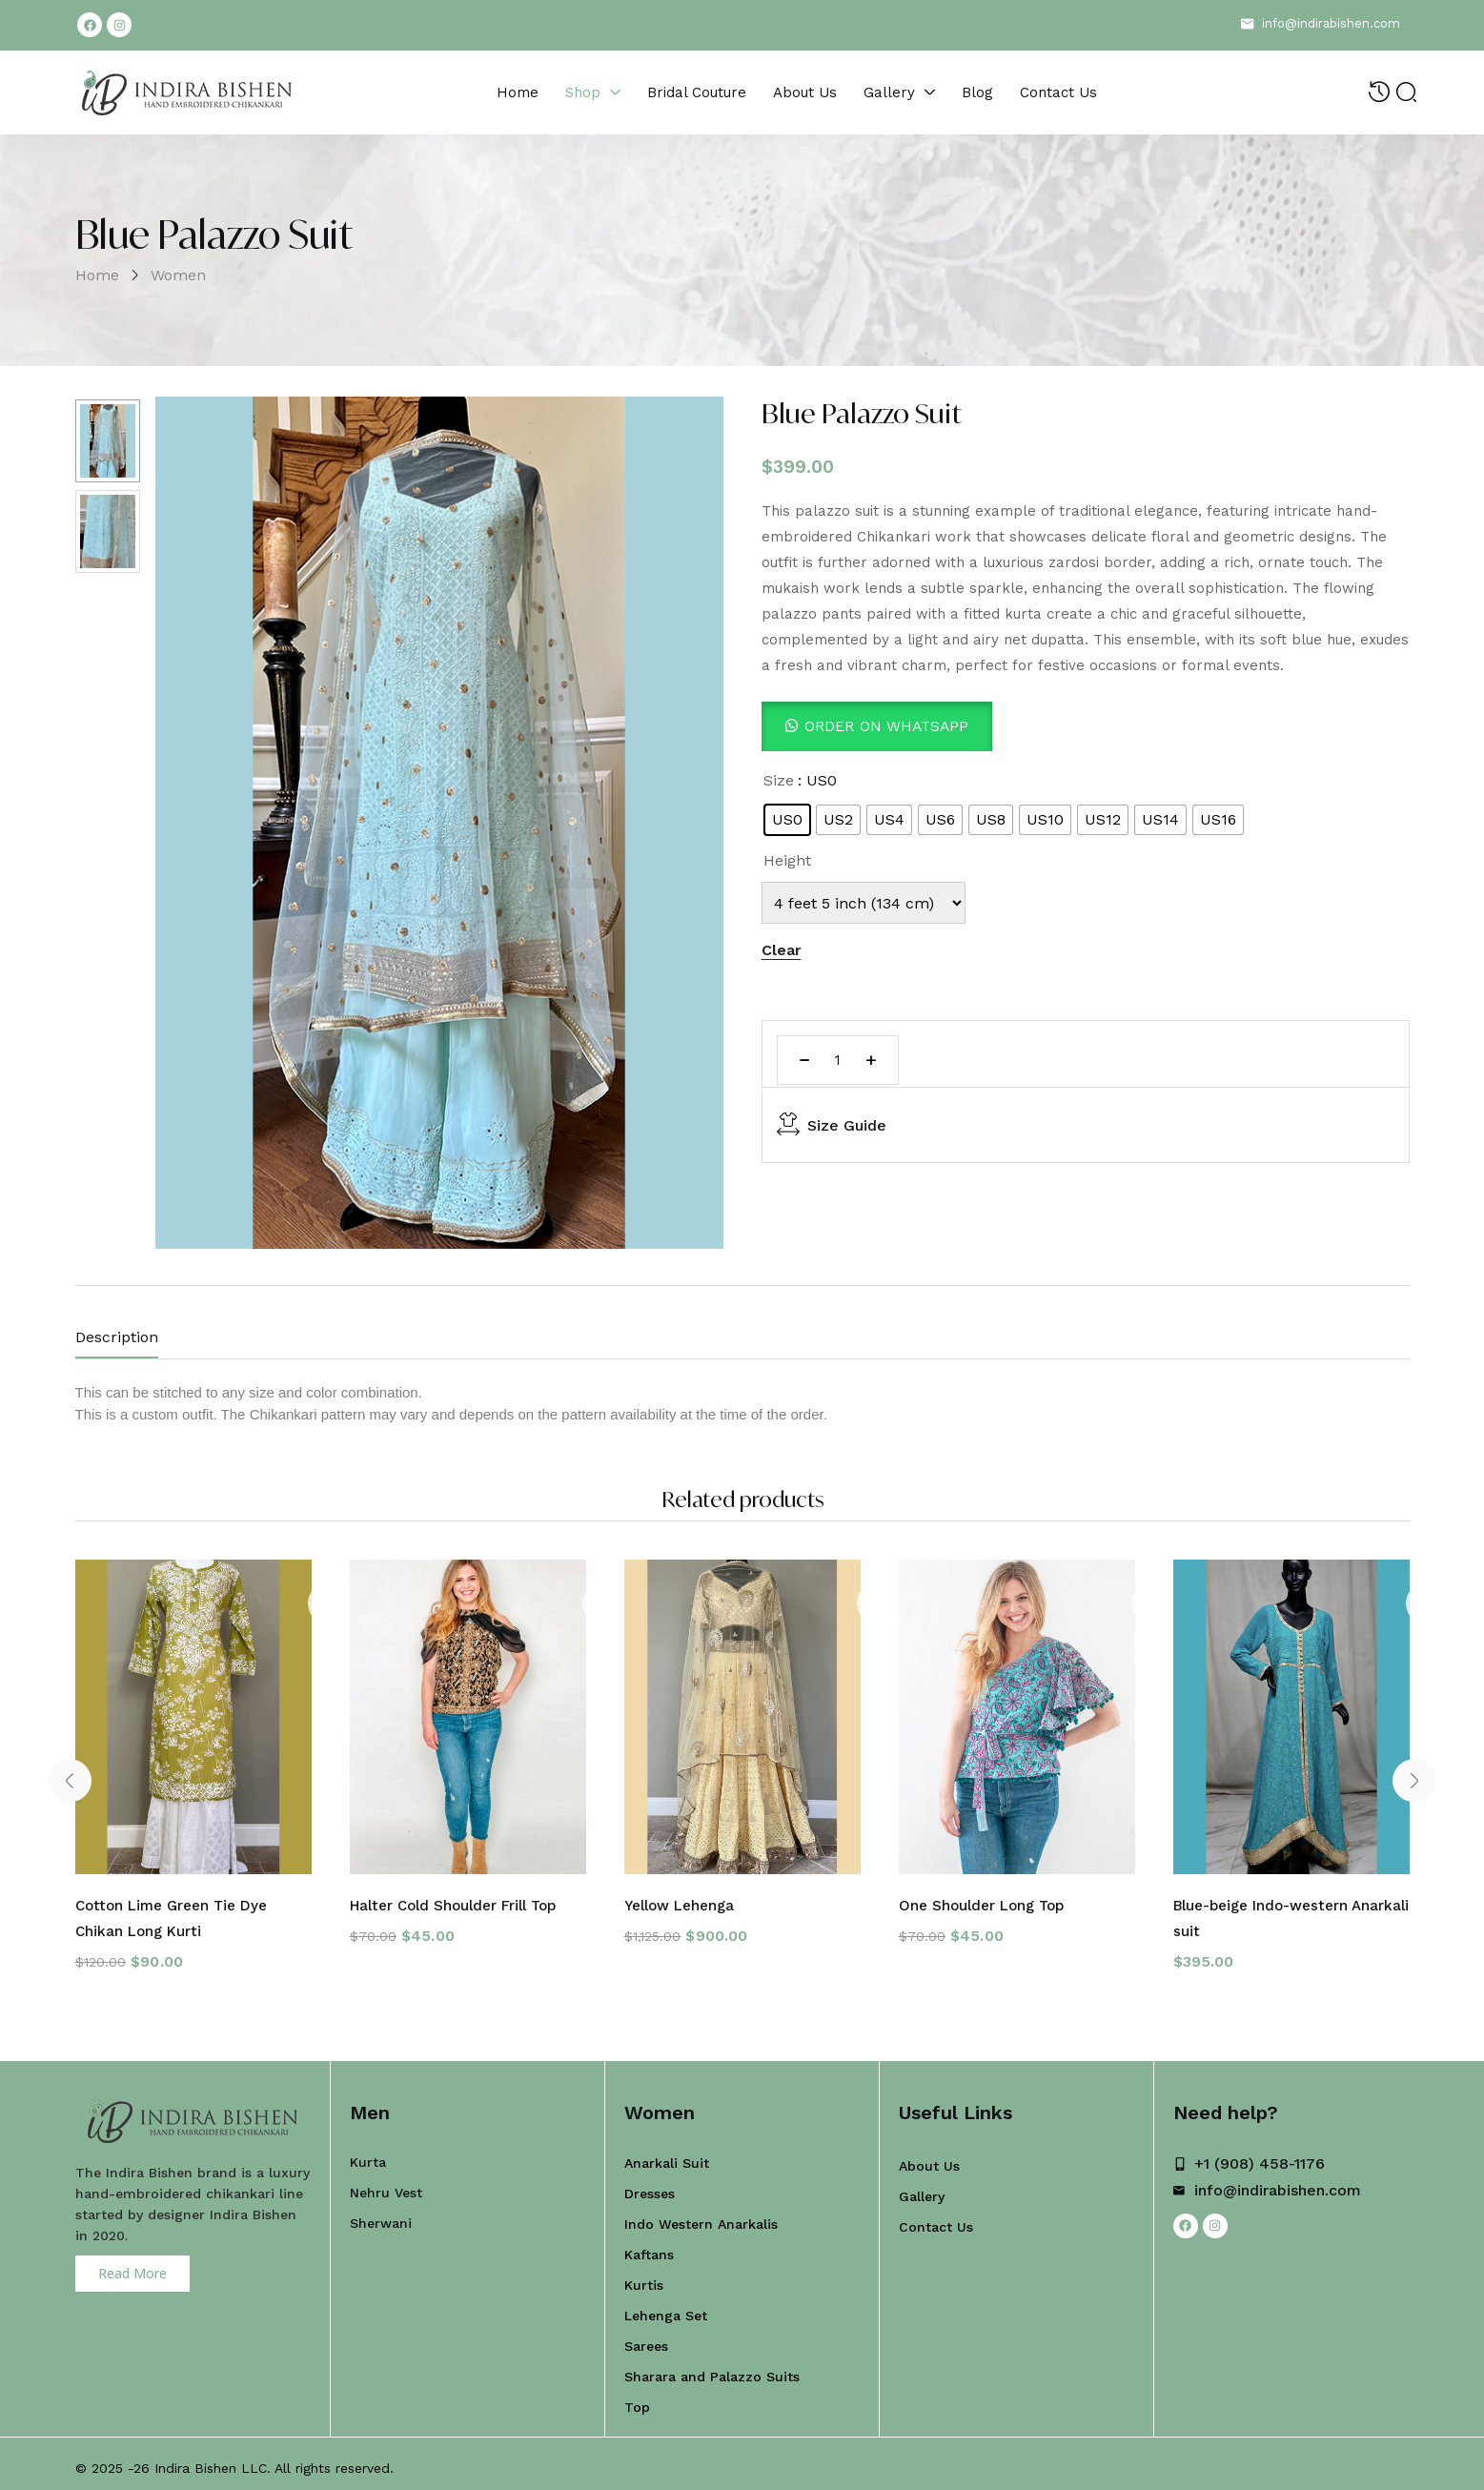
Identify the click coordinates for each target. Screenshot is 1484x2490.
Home (97, 275)
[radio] (787, 820)
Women (178, 275)
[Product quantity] (838, 1060)
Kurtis (643, 2276)
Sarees (646, 2337)
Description (116, 1337)
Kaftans (649, 2246)
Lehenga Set (665, 2307)
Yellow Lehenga (682, 1900)
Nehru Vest (386, 2184)
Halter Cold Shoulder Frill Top (461, 1900)
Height (787, 860)
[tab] (135, 1341)
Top (637, 2398)
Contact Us (936, 2218)
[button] (879, 726)
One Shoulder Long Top (986, 1900)
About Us (929, 2157)
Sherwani (381, 2214)
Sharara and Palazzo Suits (712, 2368)
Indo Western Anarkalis (701, 2215)
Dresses (649, 2185)
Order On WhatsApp (888, 726)
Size (778, 780)
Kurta (368, 2153)
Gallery (922, 2187)
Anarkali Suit (666, 2154)
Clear (782, 950)
